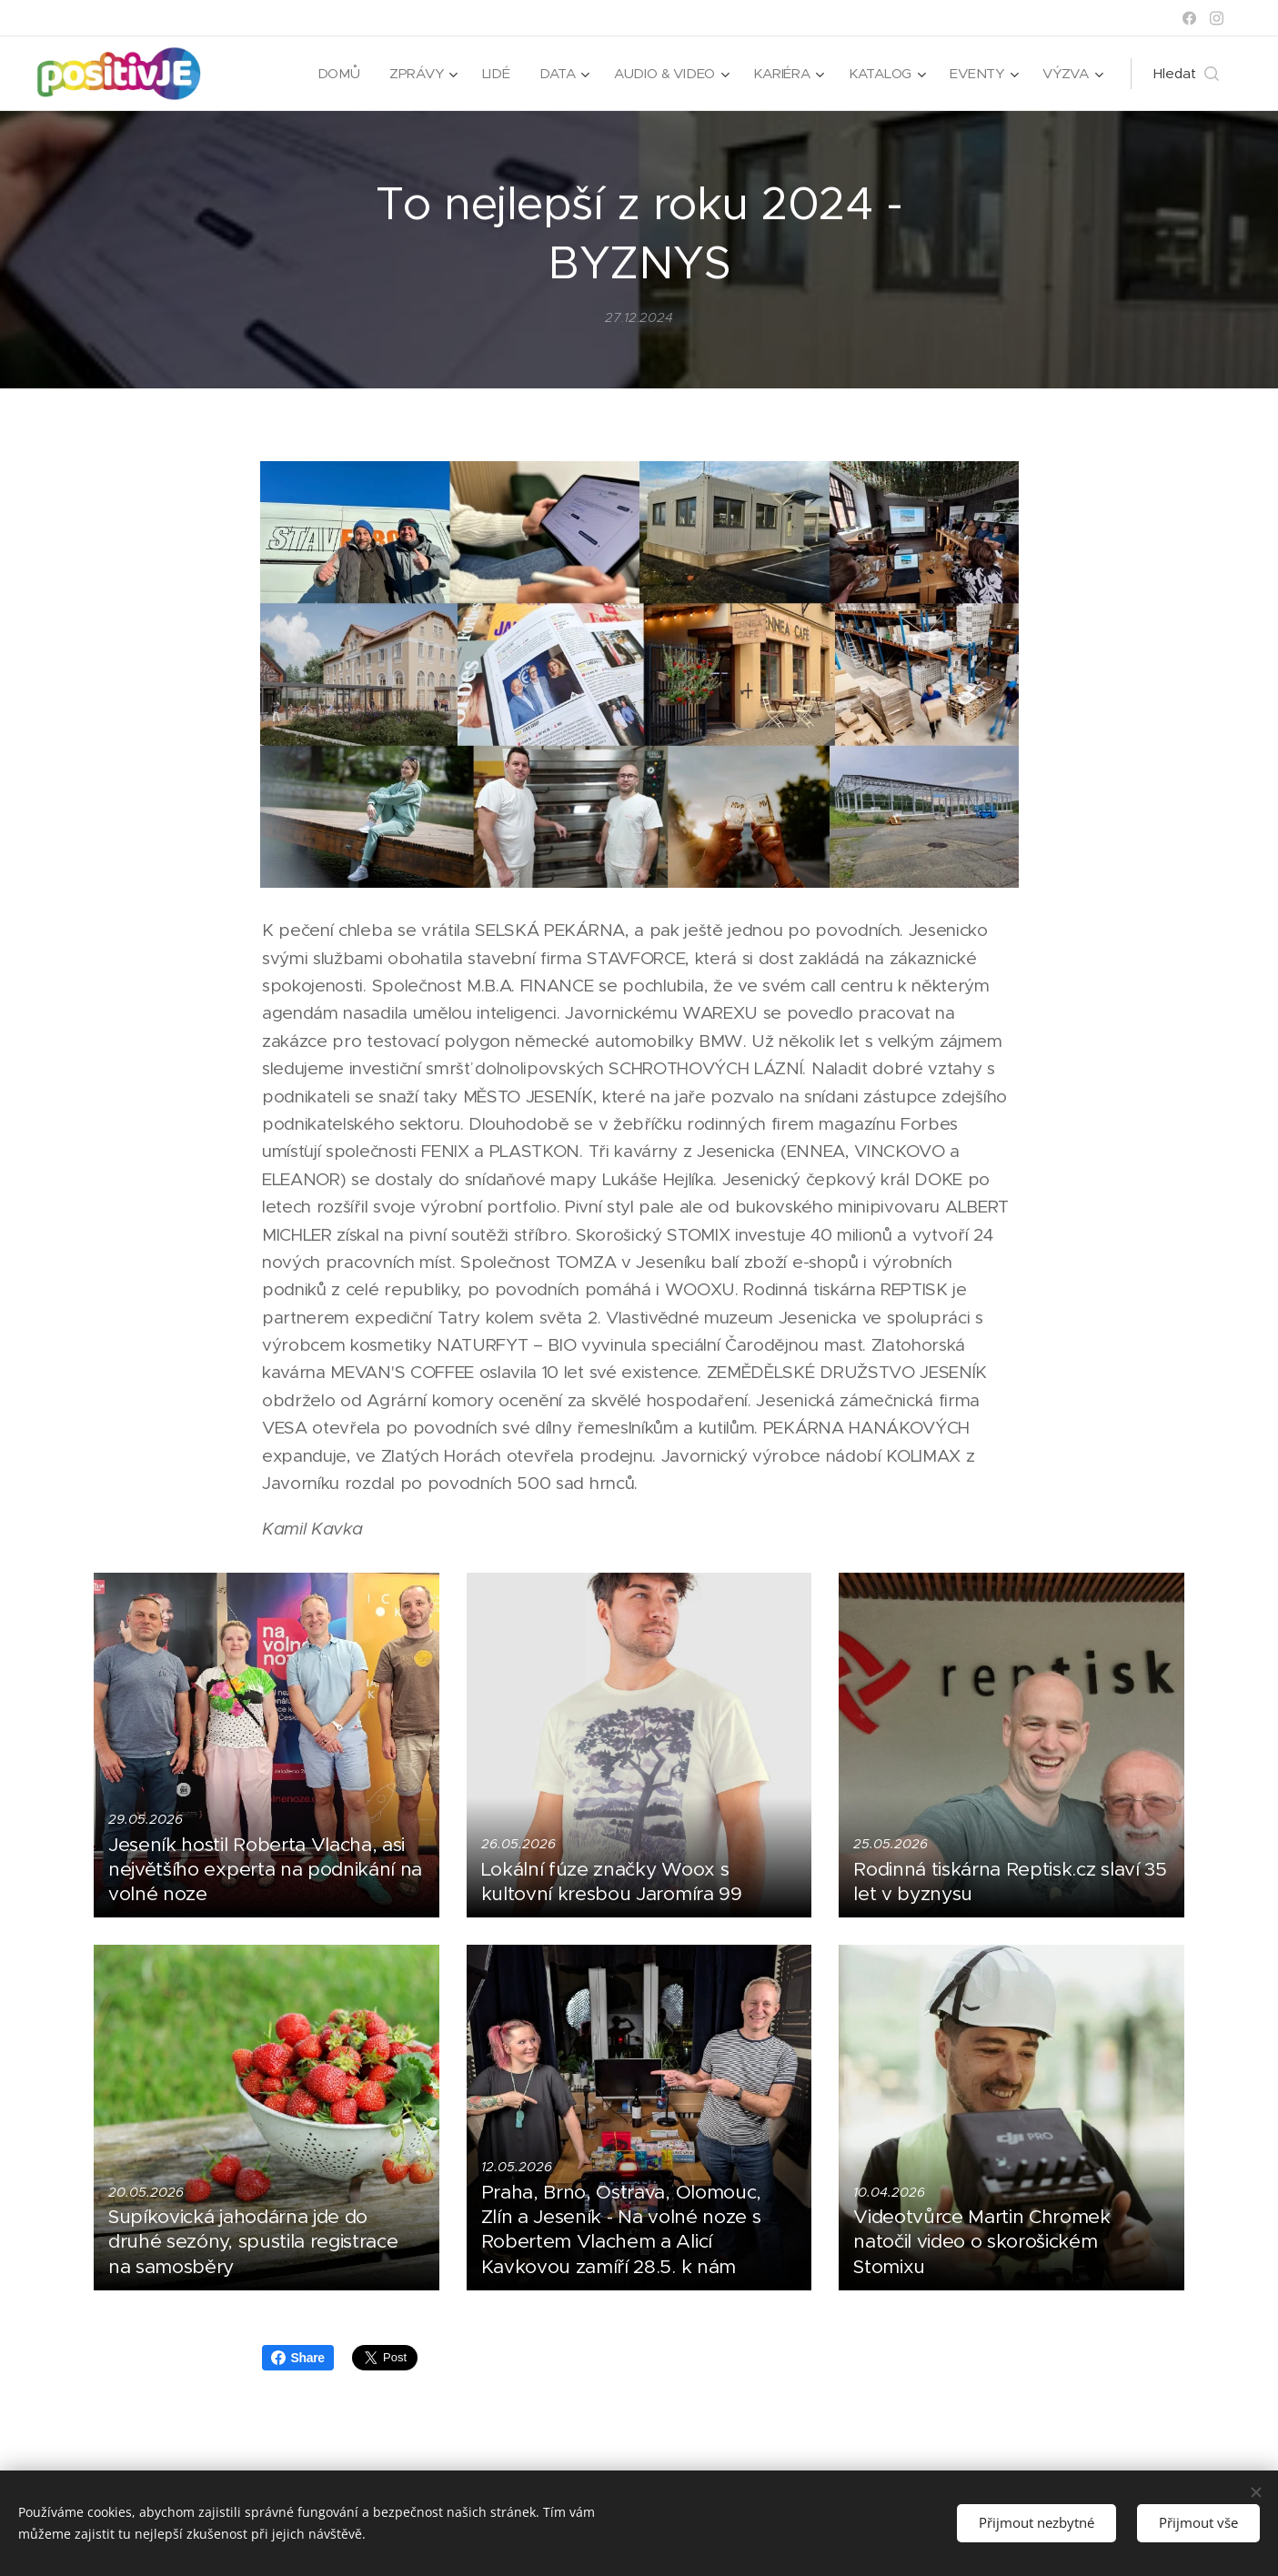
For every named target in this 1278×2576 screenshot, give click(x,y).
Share (298, 2357)
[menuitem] (351, 73)
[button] (1186, 73)
